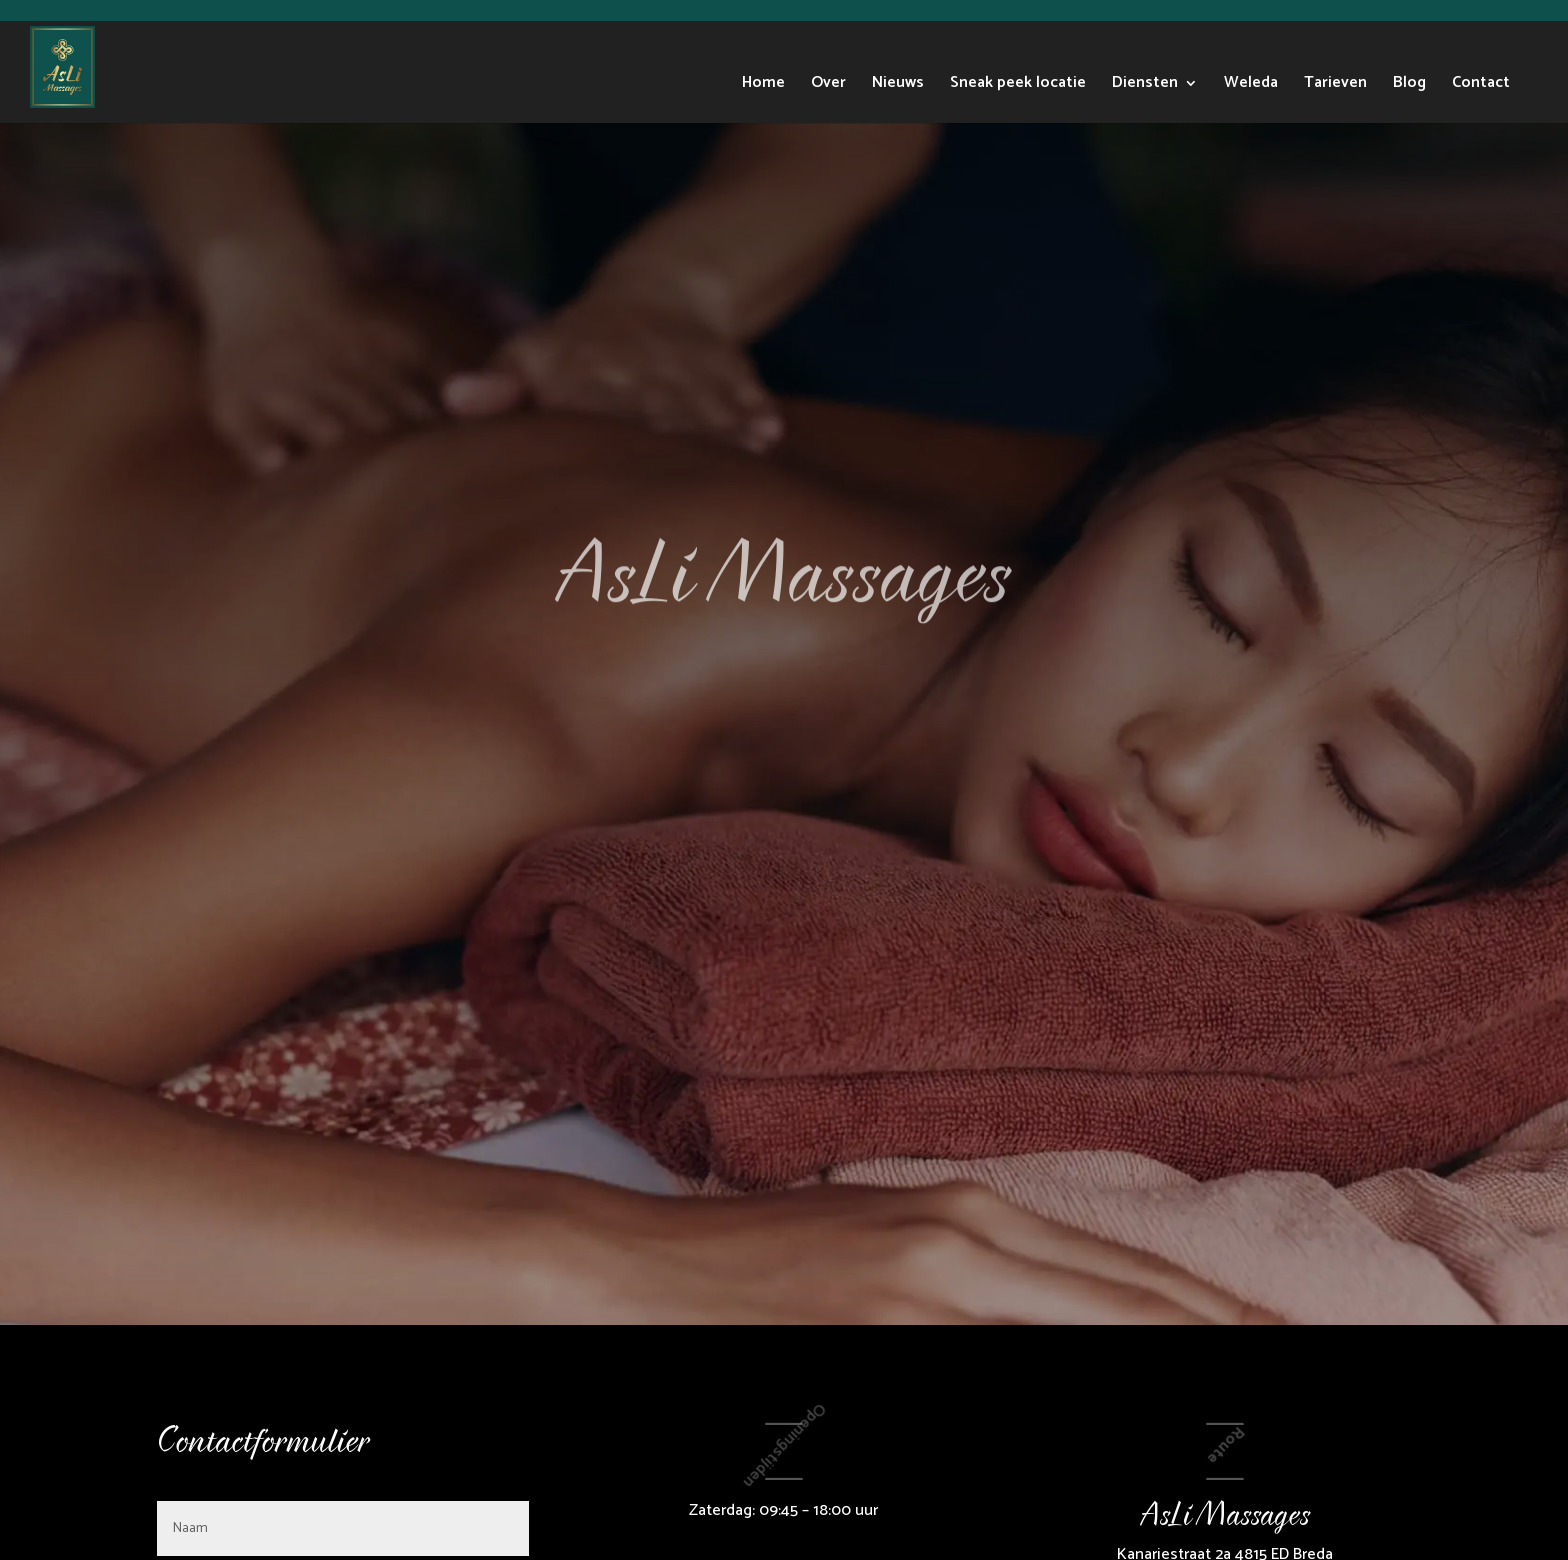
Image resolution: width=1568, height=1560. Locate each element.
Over (828, 86)
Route (1225, 1445)
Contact (1481, 86)
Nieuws (898, 86)
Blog (1409, 86)
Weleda (1251, 86)
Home (763, 86)
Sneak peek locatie (1018, 86)
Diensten (1145, 86)
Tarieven (1335, 86)
